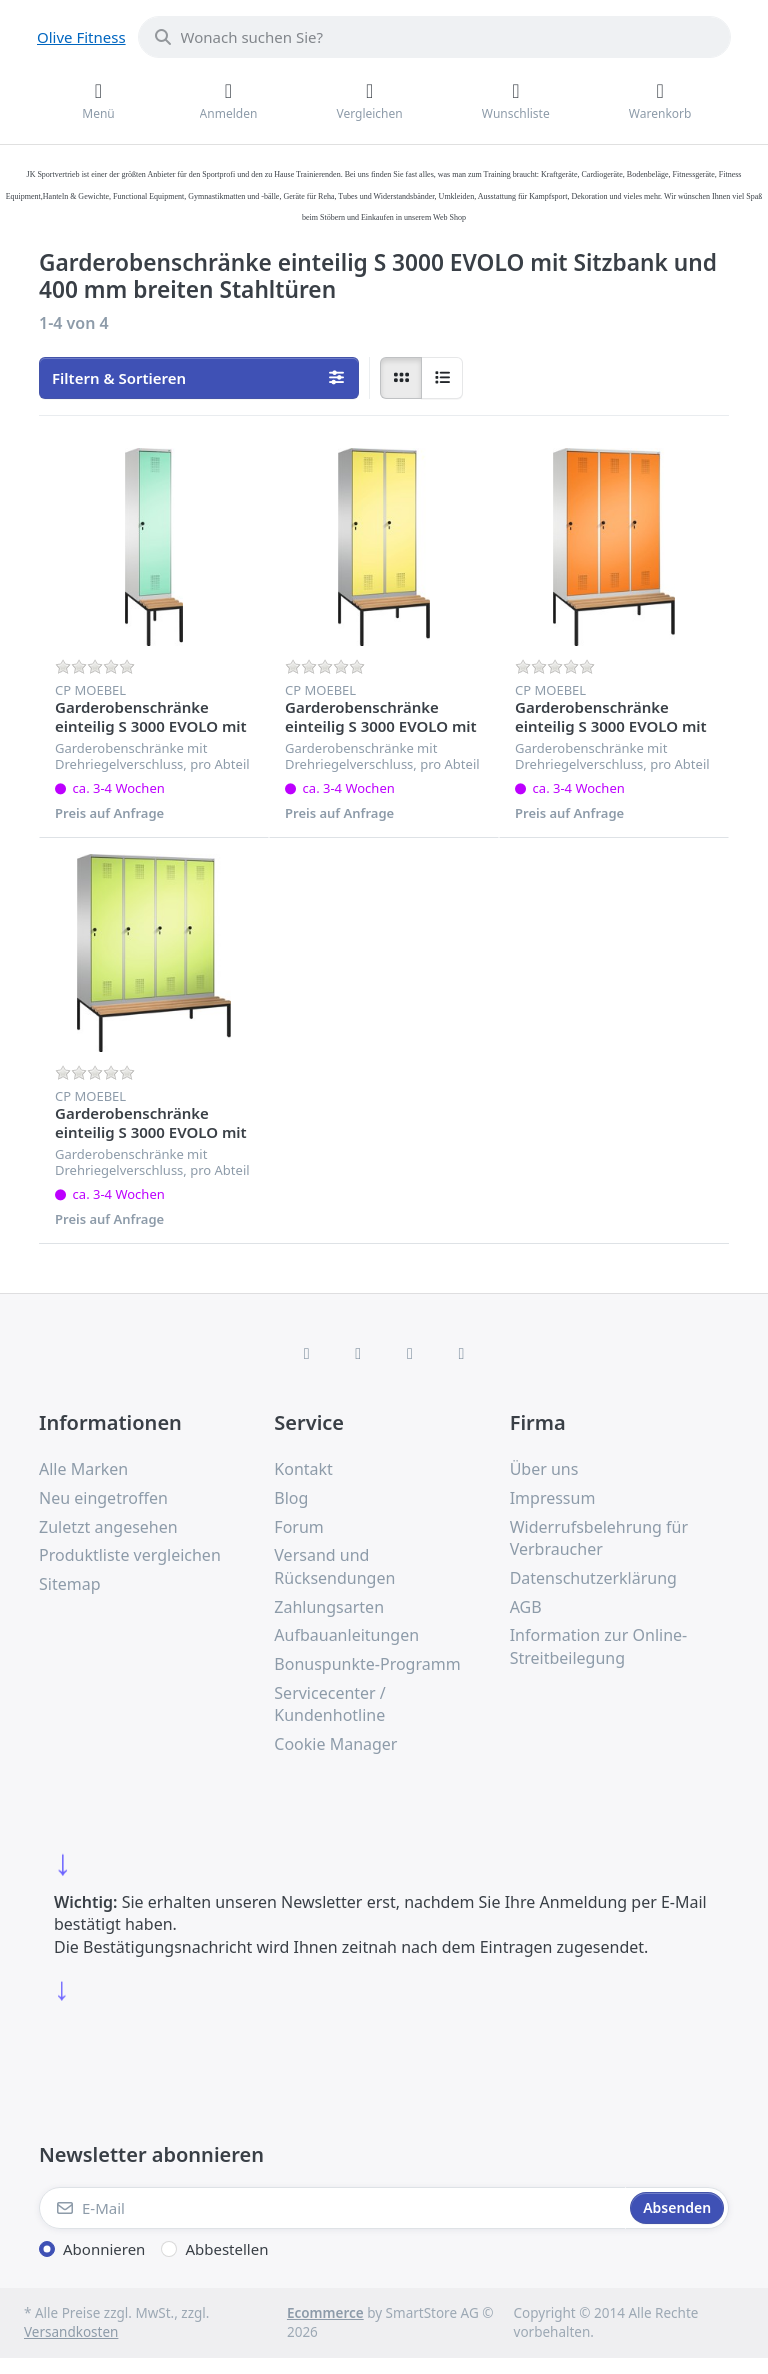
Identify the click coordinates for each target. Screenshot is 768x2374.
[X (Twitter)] (358, 1353)
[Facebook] (307, 1353)
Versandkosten (71, 2332)
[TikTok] (410, 1353)
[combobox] (434, 37)
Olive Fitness (81, 37)
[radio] (401, 378)
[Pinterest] (462, 1353)
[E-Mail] (332, 2208)
